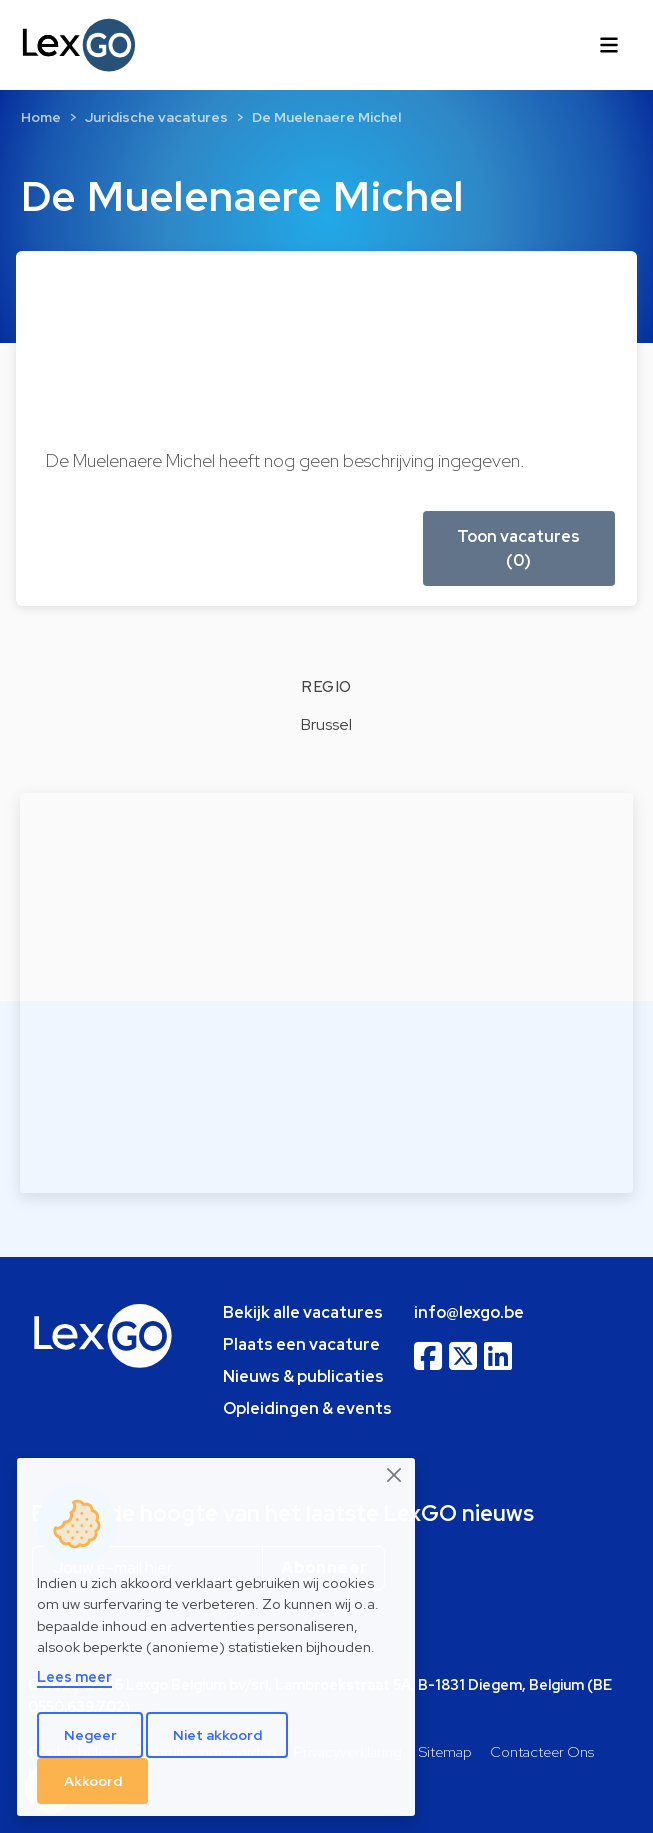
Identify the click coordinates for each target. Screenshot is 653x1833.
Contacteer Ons (542, 1751)
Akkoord (93, 1781)
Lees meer (74, 1676)
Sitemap (445, 1751)
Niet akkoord (217, 1735)
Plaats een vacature (301, 1344)
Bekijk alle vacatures (303, 1312)
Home (41, 117)
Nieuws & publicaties (303, 1376)
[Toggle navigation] (609, 45)
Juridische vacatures (156, 117)
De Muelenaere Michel (326, 117)
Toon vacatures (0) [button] (518, 548)
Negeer (90, 1735)
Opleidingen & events (307, 1408)
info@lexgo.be (469, 1312)
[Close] (395, 1475)
